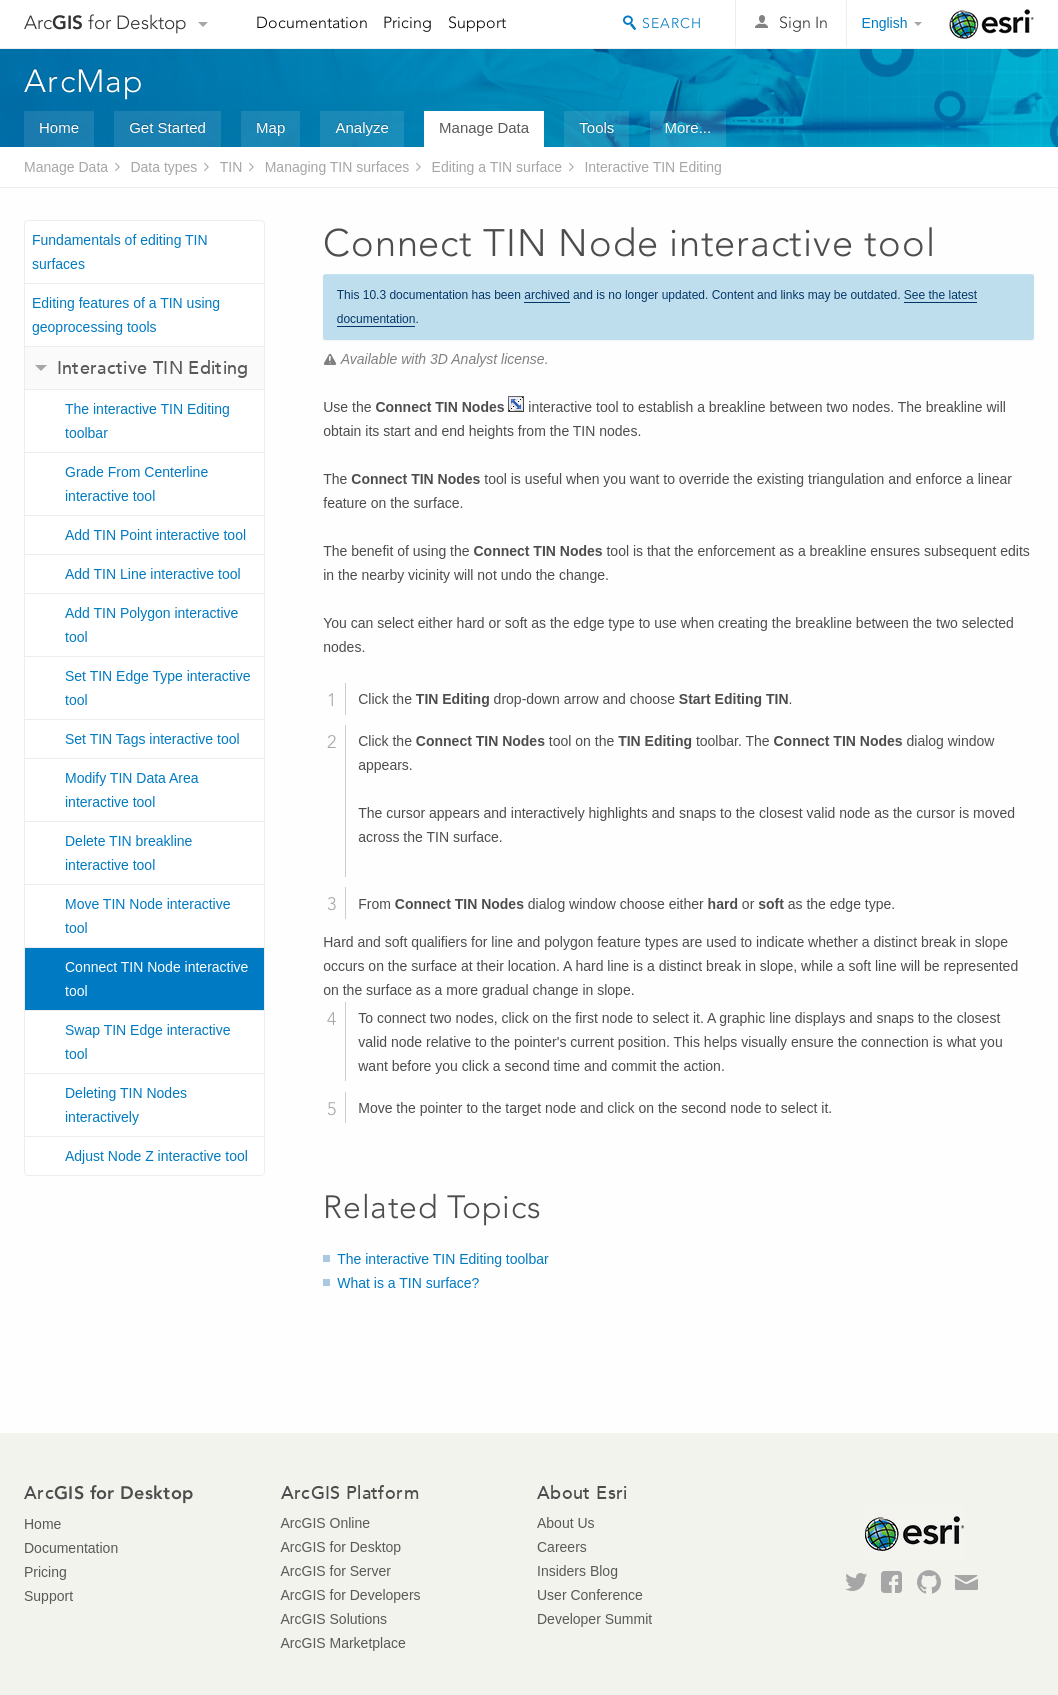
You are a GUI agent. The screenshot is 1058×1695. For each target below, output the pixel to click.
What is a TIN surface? (408, 1283)
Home (59, 127)
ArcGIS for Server (336, 1571)
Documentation (312, 22)
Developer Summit (594, 1619)
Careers (562, 1547)
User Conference (590, 1595)
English (885, 23)
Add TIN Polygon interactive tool (151, 625)
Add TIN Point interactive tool (155, 535)
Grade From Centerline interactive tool (136, 484)
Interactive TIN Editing (652, 167)
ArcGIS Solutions (334, 1619)
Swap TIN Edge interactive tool (148, 1042)
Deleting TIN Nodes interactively (126, 1105)
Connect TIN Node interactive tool (156, 979)
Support (477, 22)
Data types (163, 167)
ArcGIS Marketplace (343, 1643)
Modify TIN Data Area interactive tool (132, 790)
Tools (596, 127)
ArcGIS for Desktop (341, 1547)
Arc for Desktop (105, 22)
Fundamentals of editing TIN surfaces (120, 252)
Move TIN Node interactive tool (147, 916)
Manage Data (484, 127)
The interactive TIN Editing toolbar (147, 421)
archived (546, 295)
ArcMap (84, 81)
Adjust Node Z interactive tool (156, 1156)
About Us (566, 1523)
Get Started (167, 127)
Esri (991, 24)
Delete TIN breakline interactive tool (128, 853)
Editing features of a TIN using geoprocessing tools (126, 315)
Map (270, 127)
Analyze (361, 127)
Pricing (407, 22)
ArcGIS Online (325, 1523)
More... (688, 127)
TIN (231, 167)
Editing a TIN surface (497, 167)
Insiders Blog (577, 1571)
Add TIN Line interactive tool (153, 574)
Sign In (803, 22)
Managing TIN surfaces (337, 167)
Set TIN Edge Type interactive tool (157, 688)
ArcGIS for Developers (351, 1595)
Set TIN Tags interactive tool (152, 739)
